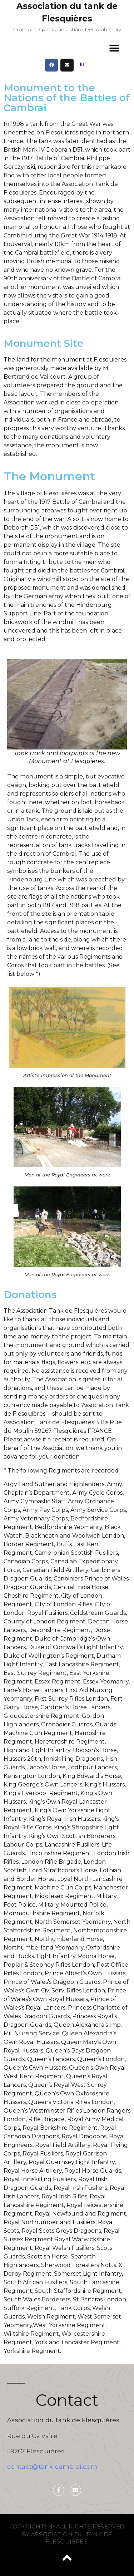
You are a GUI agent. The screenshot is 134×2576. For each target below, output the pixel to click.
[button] (114, 48)
